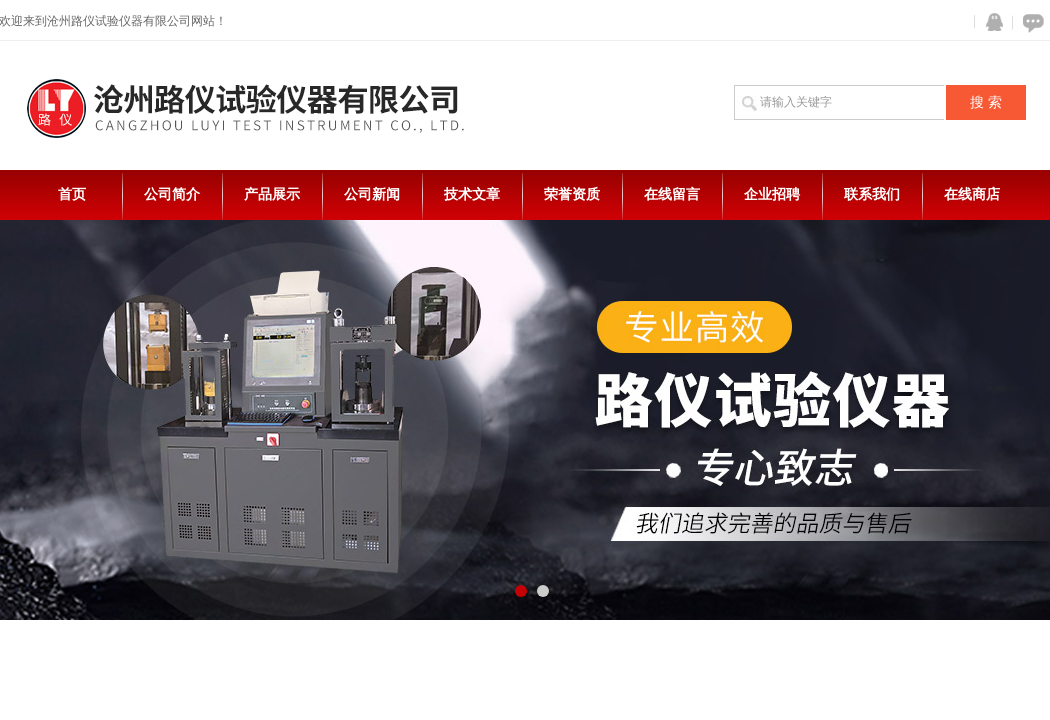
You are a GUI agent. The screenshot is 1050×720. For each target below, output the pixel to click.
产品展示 (272, 194)
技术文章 (472, 194)
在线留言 (672, 194)
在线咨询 (1030, 22)
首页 (72, 194)
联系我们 (872, 194)
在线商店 (972, 194)
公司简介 (172, 194)
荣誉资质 (572, 194)
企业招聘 (772, 194)
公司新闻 (372, 194)
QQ (990, 22)
